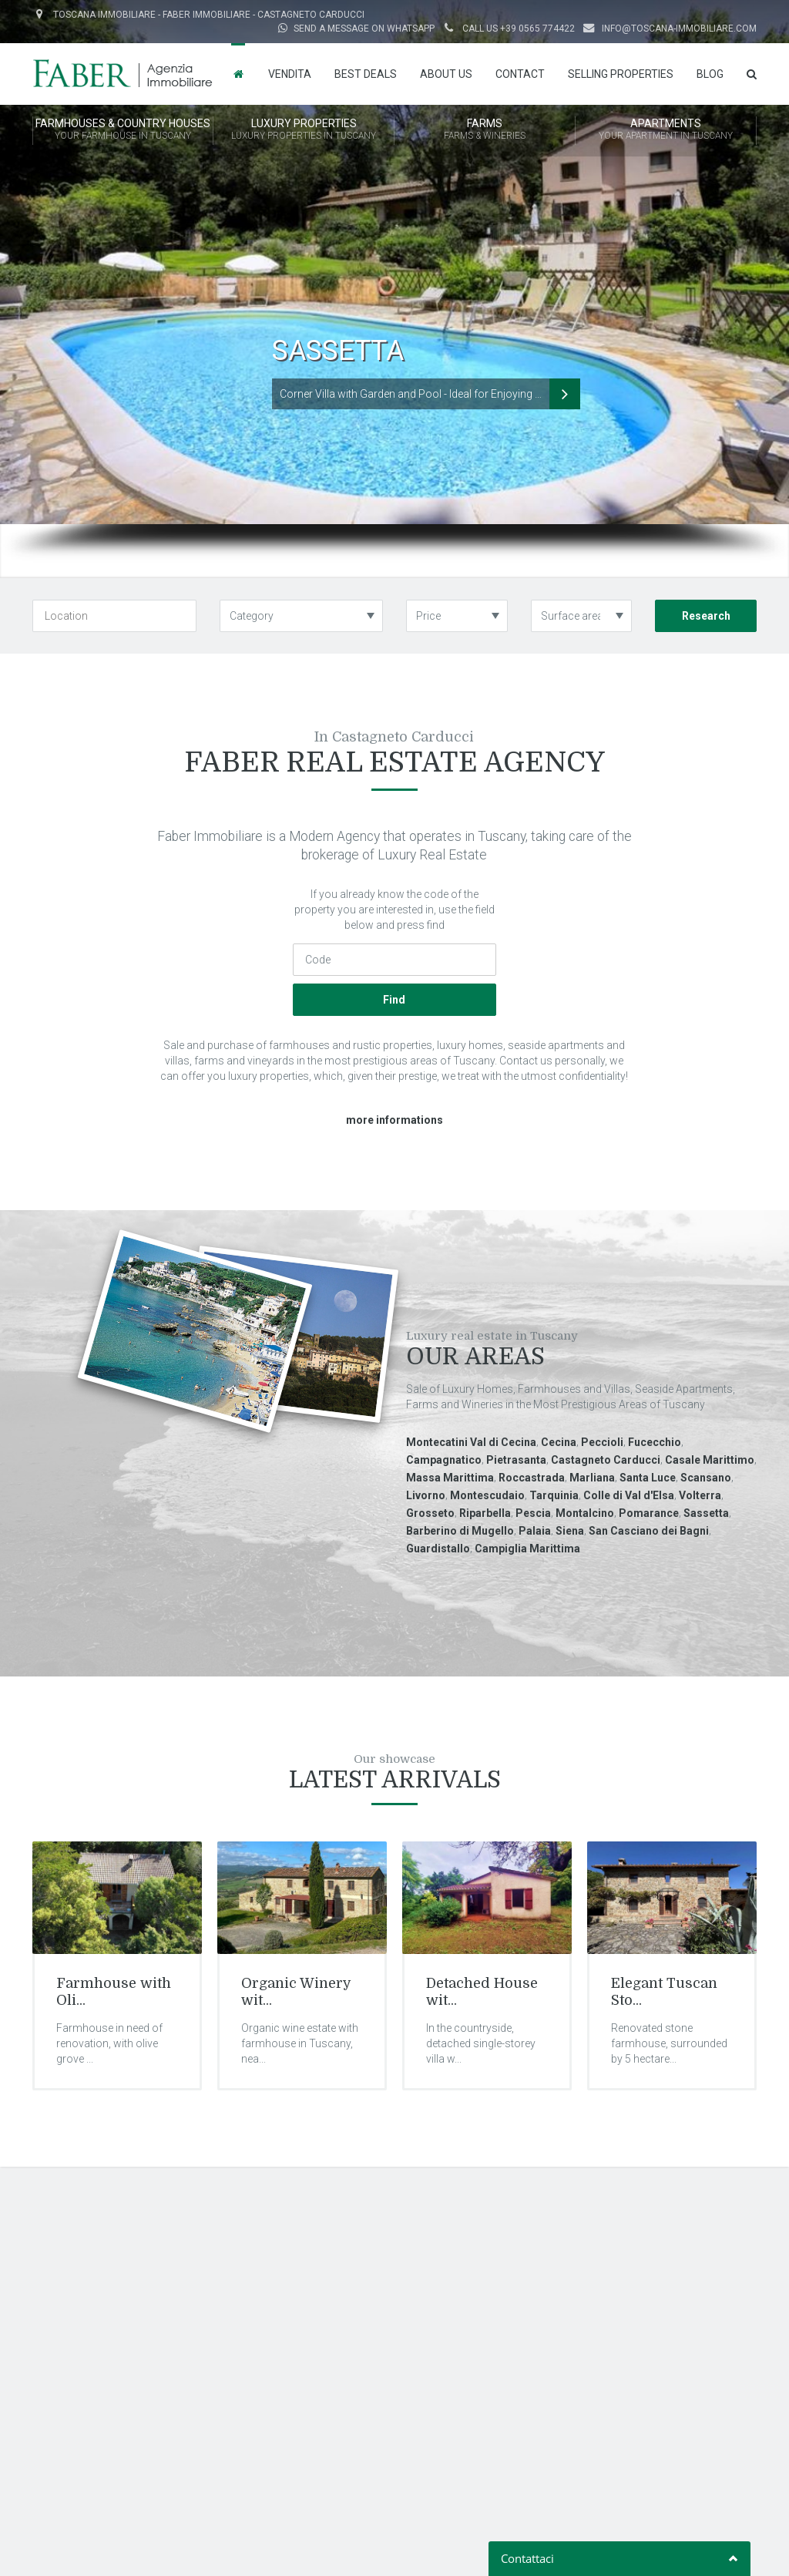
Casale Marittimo (709, 1460)
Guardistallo (438, 1548)
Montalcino (585, 1513)
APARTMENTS (666, 130)
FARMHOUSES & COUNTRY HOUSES (123, 130)
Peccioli (602, 1442)
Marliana (592, 1477)
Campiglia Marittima (527, 1548)
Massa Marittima (450, 1477)
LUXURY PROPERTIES (303, 130)
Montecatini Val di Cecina (471, 1442)
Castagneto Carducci (605, 1460)
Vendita (289, 74)
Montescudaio (487, 1495)
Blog (710, 74)
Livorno (425, 1495)
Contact (520, 74)
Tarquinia (554, 1495)
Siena (570, 1531)
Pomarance (649, 1513)
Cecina (558, 1442)
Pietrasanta (516, 1460)
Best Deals (365, 74)
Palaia (535, 1531)
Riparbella (485, 1513)
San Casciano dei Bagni (649, 1531)
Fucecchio (654, 1442)
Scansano (705, 1477)
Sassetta (706, 1513)
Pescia (533, 1513)
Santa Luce (647, 1477)
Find (394, 1000)
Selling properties (620, 74)
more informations (394, 1120)
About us (446, 74)
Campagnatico (444, 1460)
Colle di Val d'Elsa (628, 1495)
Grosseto (430, 1513)
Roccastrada (532, 1477)
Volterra (700, 1495)
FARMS (484, 130)
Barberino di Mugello (460, 1531)
